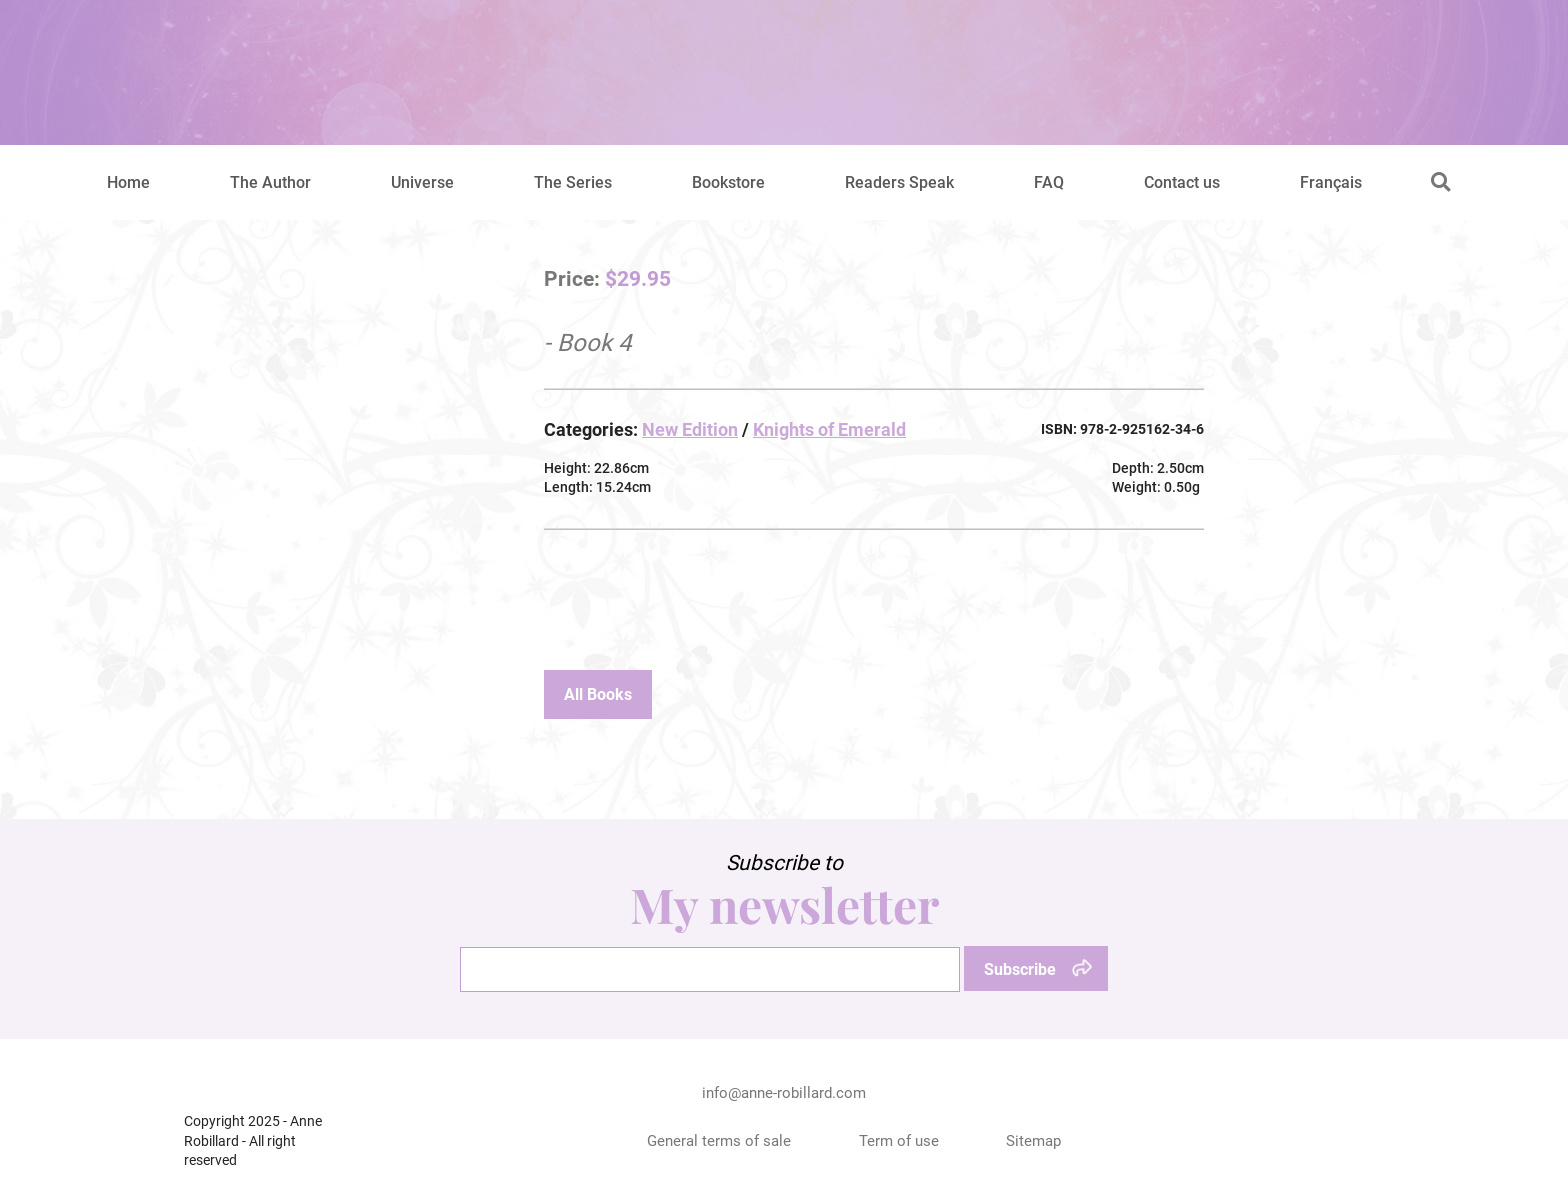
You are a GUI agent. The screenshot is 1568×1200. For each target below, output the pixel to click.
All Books (598, 694)
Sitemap (1033, 1141)
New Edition (690, 429)
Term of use (899, 1141)
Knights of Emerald (829, 429)
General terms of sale (719, 1141)
